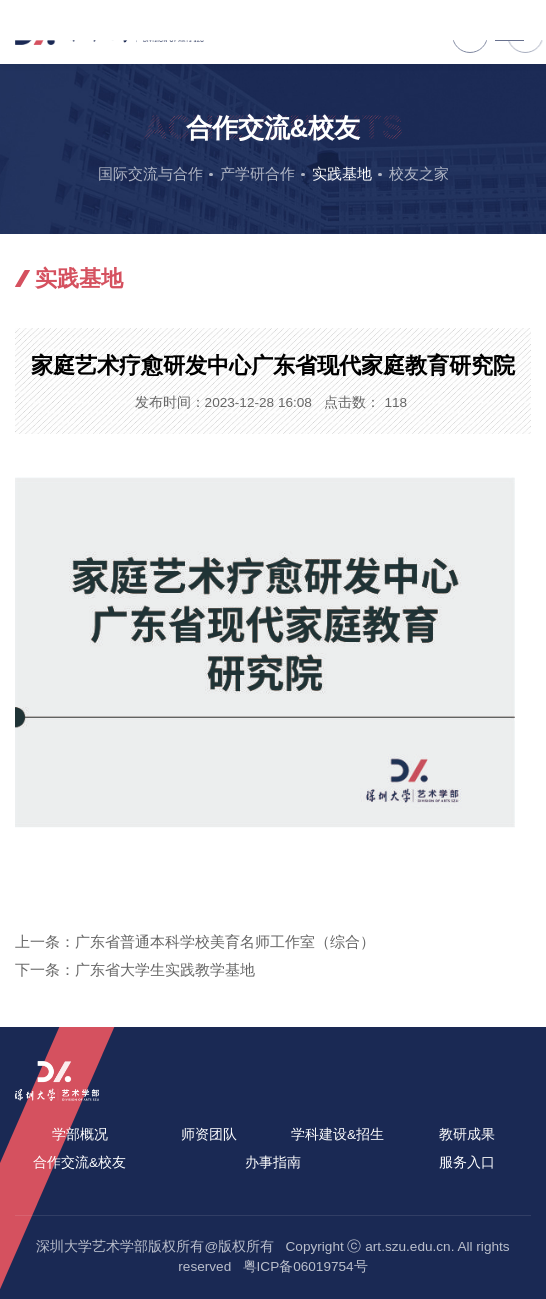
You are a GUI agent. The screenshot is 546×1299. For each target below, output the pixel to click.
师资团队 (209, 1134)
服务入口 (467, 1162)
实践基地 (342, 173)
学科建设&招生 (337, 1134)
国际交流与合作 (150, 173)
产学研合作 (257, 173)
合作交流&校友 (79, 1162)
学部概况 (80, 1134)
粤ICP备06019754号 (305, 1266)
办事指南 (273, 1162)
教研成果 (467, 1134)
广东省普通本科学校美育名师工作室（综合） (225, 941)
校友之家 (419, 173)
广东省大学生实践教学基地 (165, 969)
